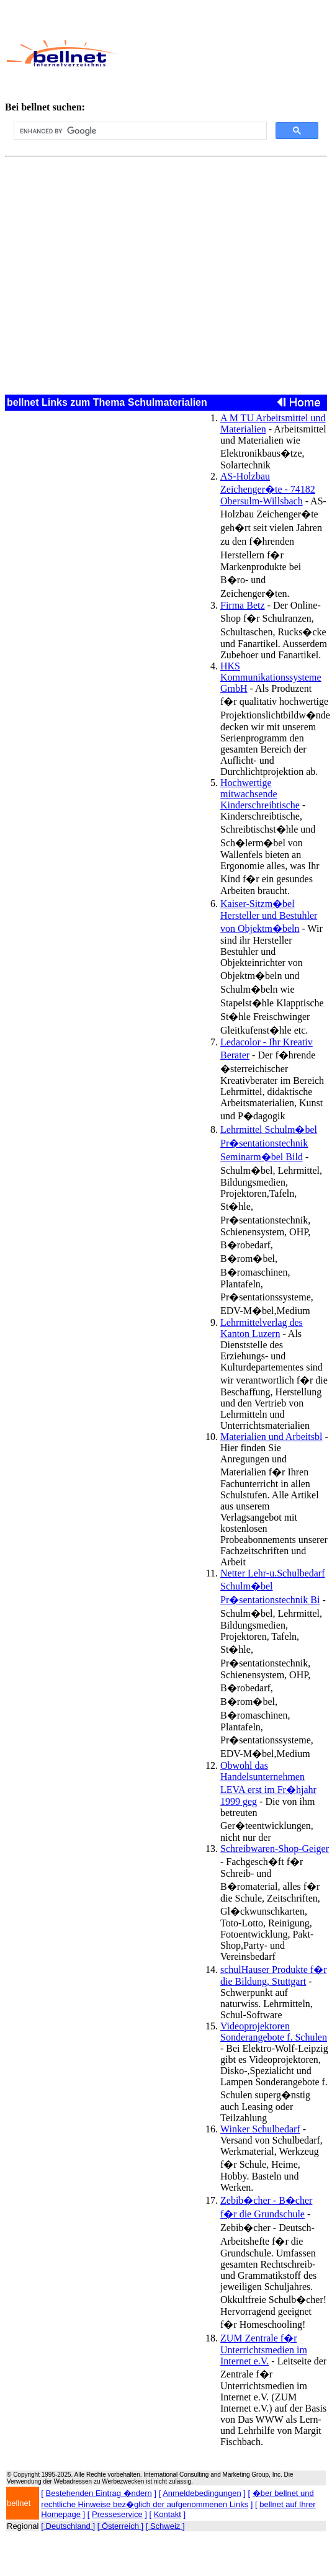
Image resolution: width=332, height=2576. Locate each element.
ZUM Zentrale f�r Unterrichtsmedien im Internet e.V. (263, 2349)
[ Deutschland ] (68, 2526)
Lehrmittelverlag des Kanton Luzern (261, 1328)
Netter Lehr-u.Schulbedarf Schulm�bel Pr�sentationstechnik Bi (272, 1586)
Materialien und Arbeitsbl (271, 1436)
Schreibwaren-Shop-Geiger (274, 1848)
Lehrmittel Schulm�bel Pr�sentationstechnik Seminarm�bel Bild (268, 1143)
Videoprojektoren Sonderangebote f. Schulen (273, 2031)
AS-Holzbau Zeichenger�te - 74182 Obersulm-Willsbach (267, 488)
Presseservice (117, 2514)
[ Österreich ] (120, 2526)
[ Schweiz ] (165, 2526)
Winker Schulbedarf (260, 2129)
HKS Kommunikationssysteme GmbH (270, 677)
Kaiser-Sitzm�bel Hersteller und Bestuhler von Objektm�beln (268, 916)
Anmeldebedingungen (202, 2493)
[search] (139, 130)
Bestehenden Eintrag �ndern (99, 2493)
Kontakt (167, 2514)
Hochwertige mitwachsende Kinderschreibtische (260, 793)
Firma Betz (242, 605)
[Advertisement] (221, 53)
